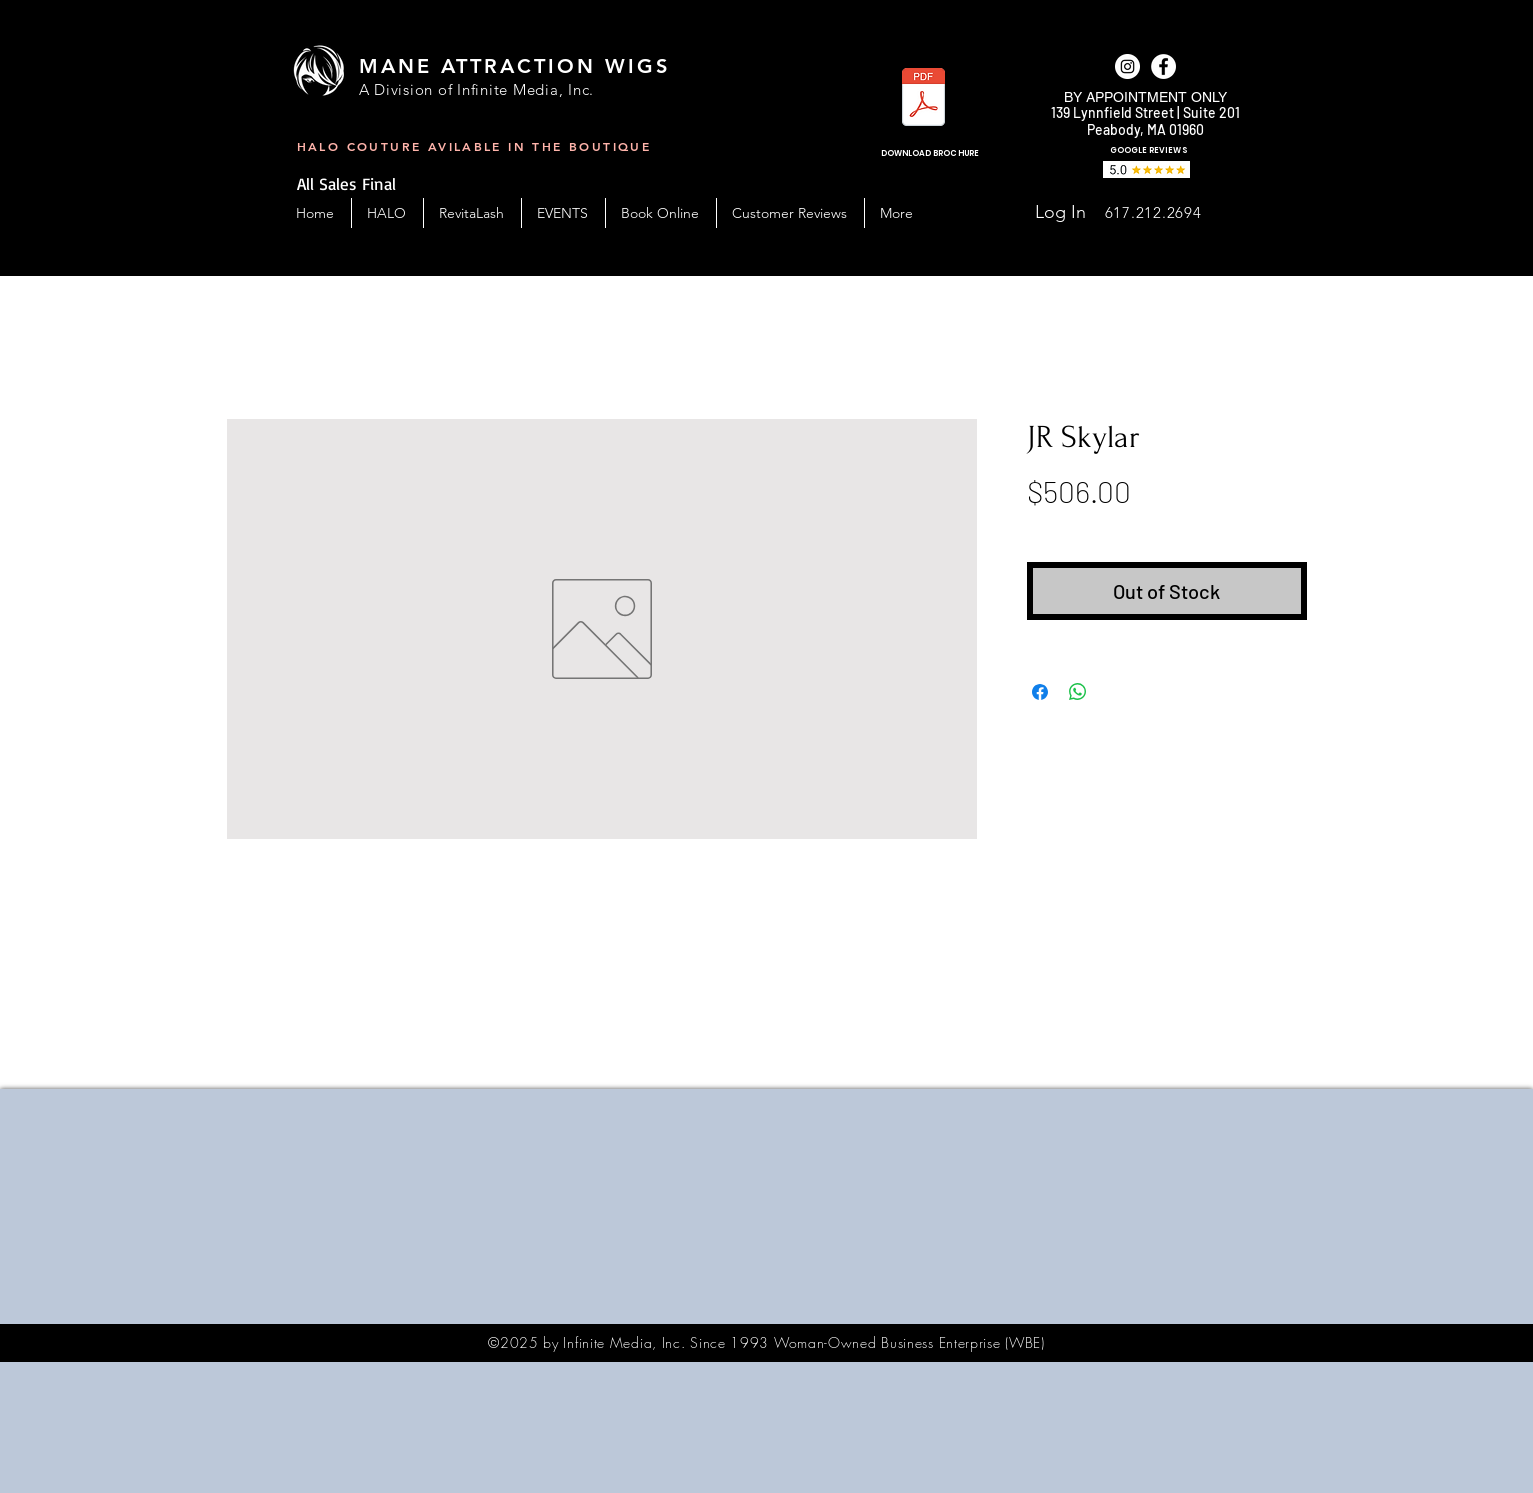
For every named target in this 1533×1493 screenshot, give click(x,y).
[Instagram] (1127, 66)
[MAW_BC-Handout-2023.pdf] (923, 99)
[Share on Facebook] (1040, 692)
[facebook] (1163, 66)
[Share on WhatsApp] (1078, 692)
